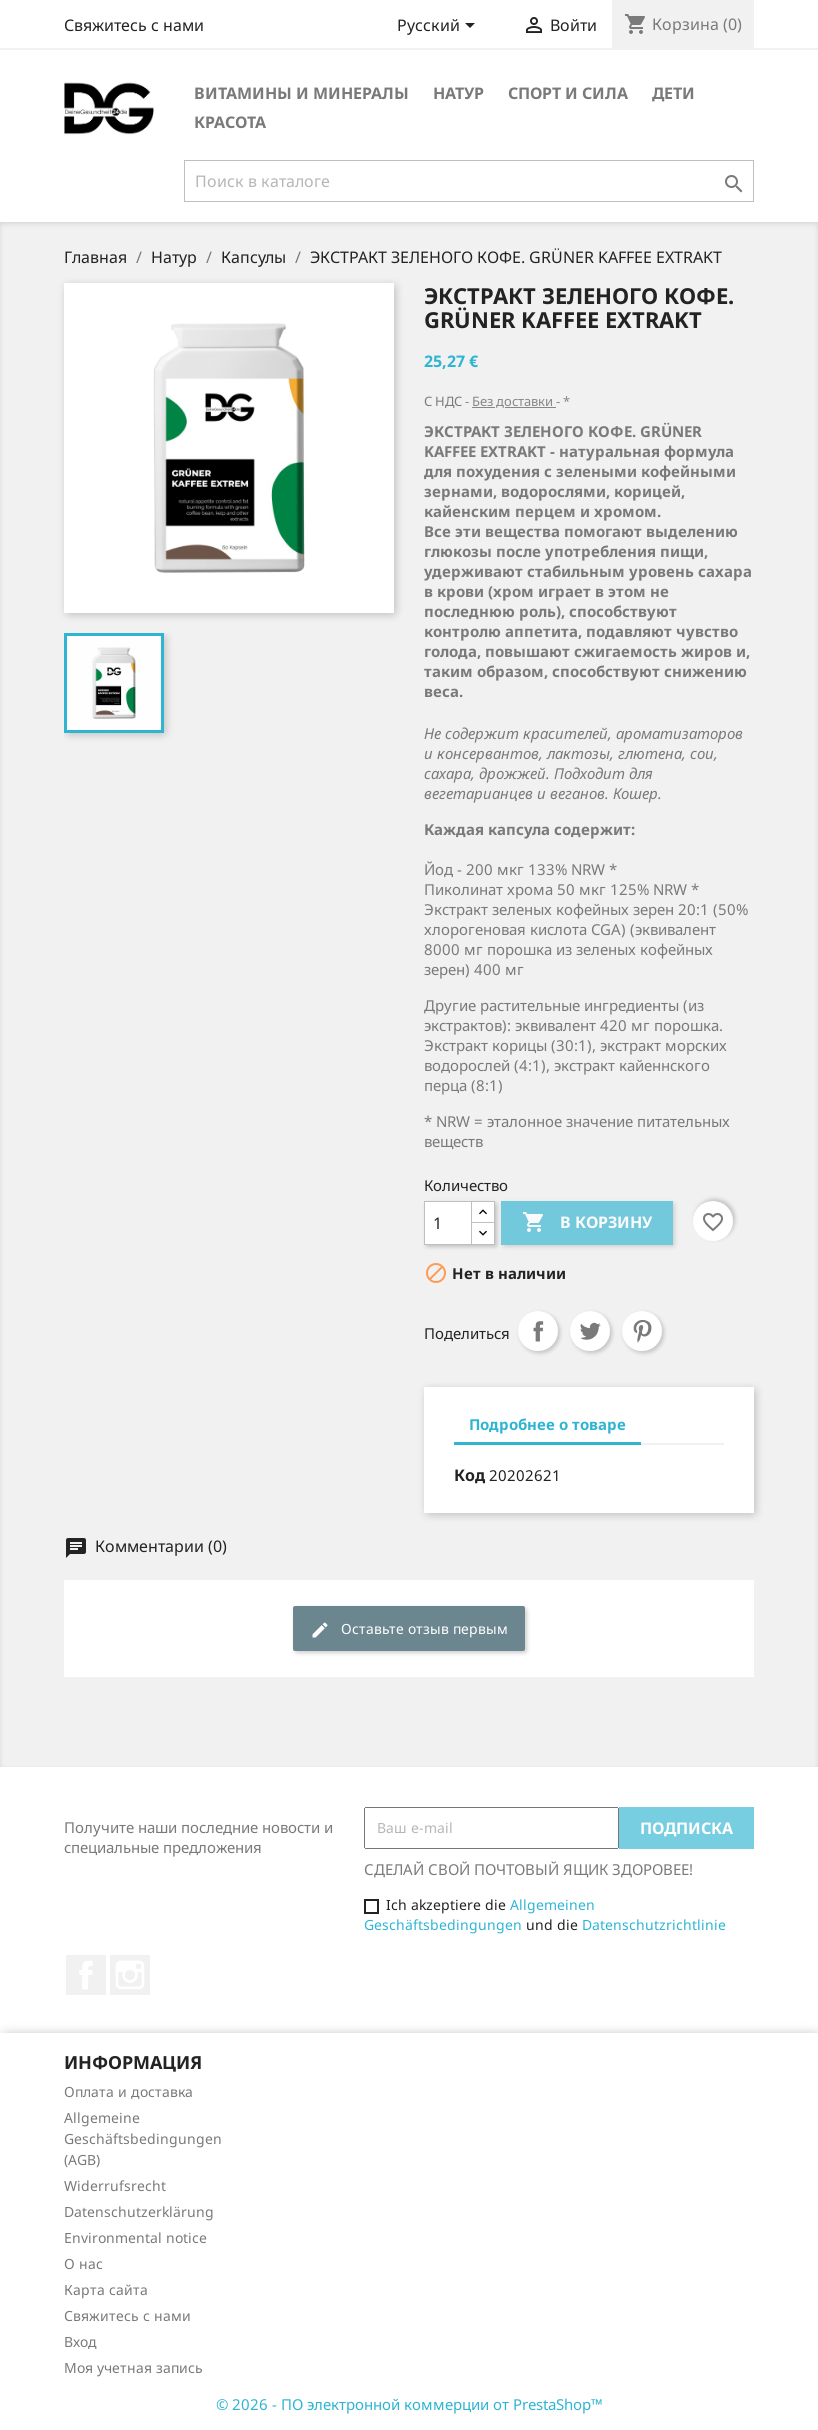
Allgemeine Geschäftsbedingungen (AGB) (143, 2138)
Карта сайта (106, 2289)
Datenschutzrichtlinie (654, 1924)
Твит (590, 1331)
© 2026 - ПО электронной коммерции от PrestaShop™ (409, 2404)
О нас (83, 2263)
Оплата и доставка (128, 2091)
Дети (673, 93)
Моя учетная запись (133, 2367)
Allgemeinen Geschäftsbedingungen (479, 1914)
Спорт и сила (568, 93)
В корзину (587, 1223)
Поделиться (538, 1331)
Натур (458, 93)
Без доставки (514, 401)
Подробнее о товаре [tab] (547, 1424)
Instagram (130, 1975)
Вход (80, 2341)
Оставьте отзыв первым (409, 1629)
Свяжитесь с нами (134, 25)
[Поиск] (469, 181)
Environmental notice (135, 2237)
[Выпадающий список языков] (439, 27)
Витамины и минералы (301, 93)
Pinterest (642, 1331)
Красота (230, 122)
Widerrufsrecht (115, 2185)
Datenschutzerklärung (139, 2211)
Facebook (86, 1975)
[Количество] (448, 1223)
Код (469, 1475)
